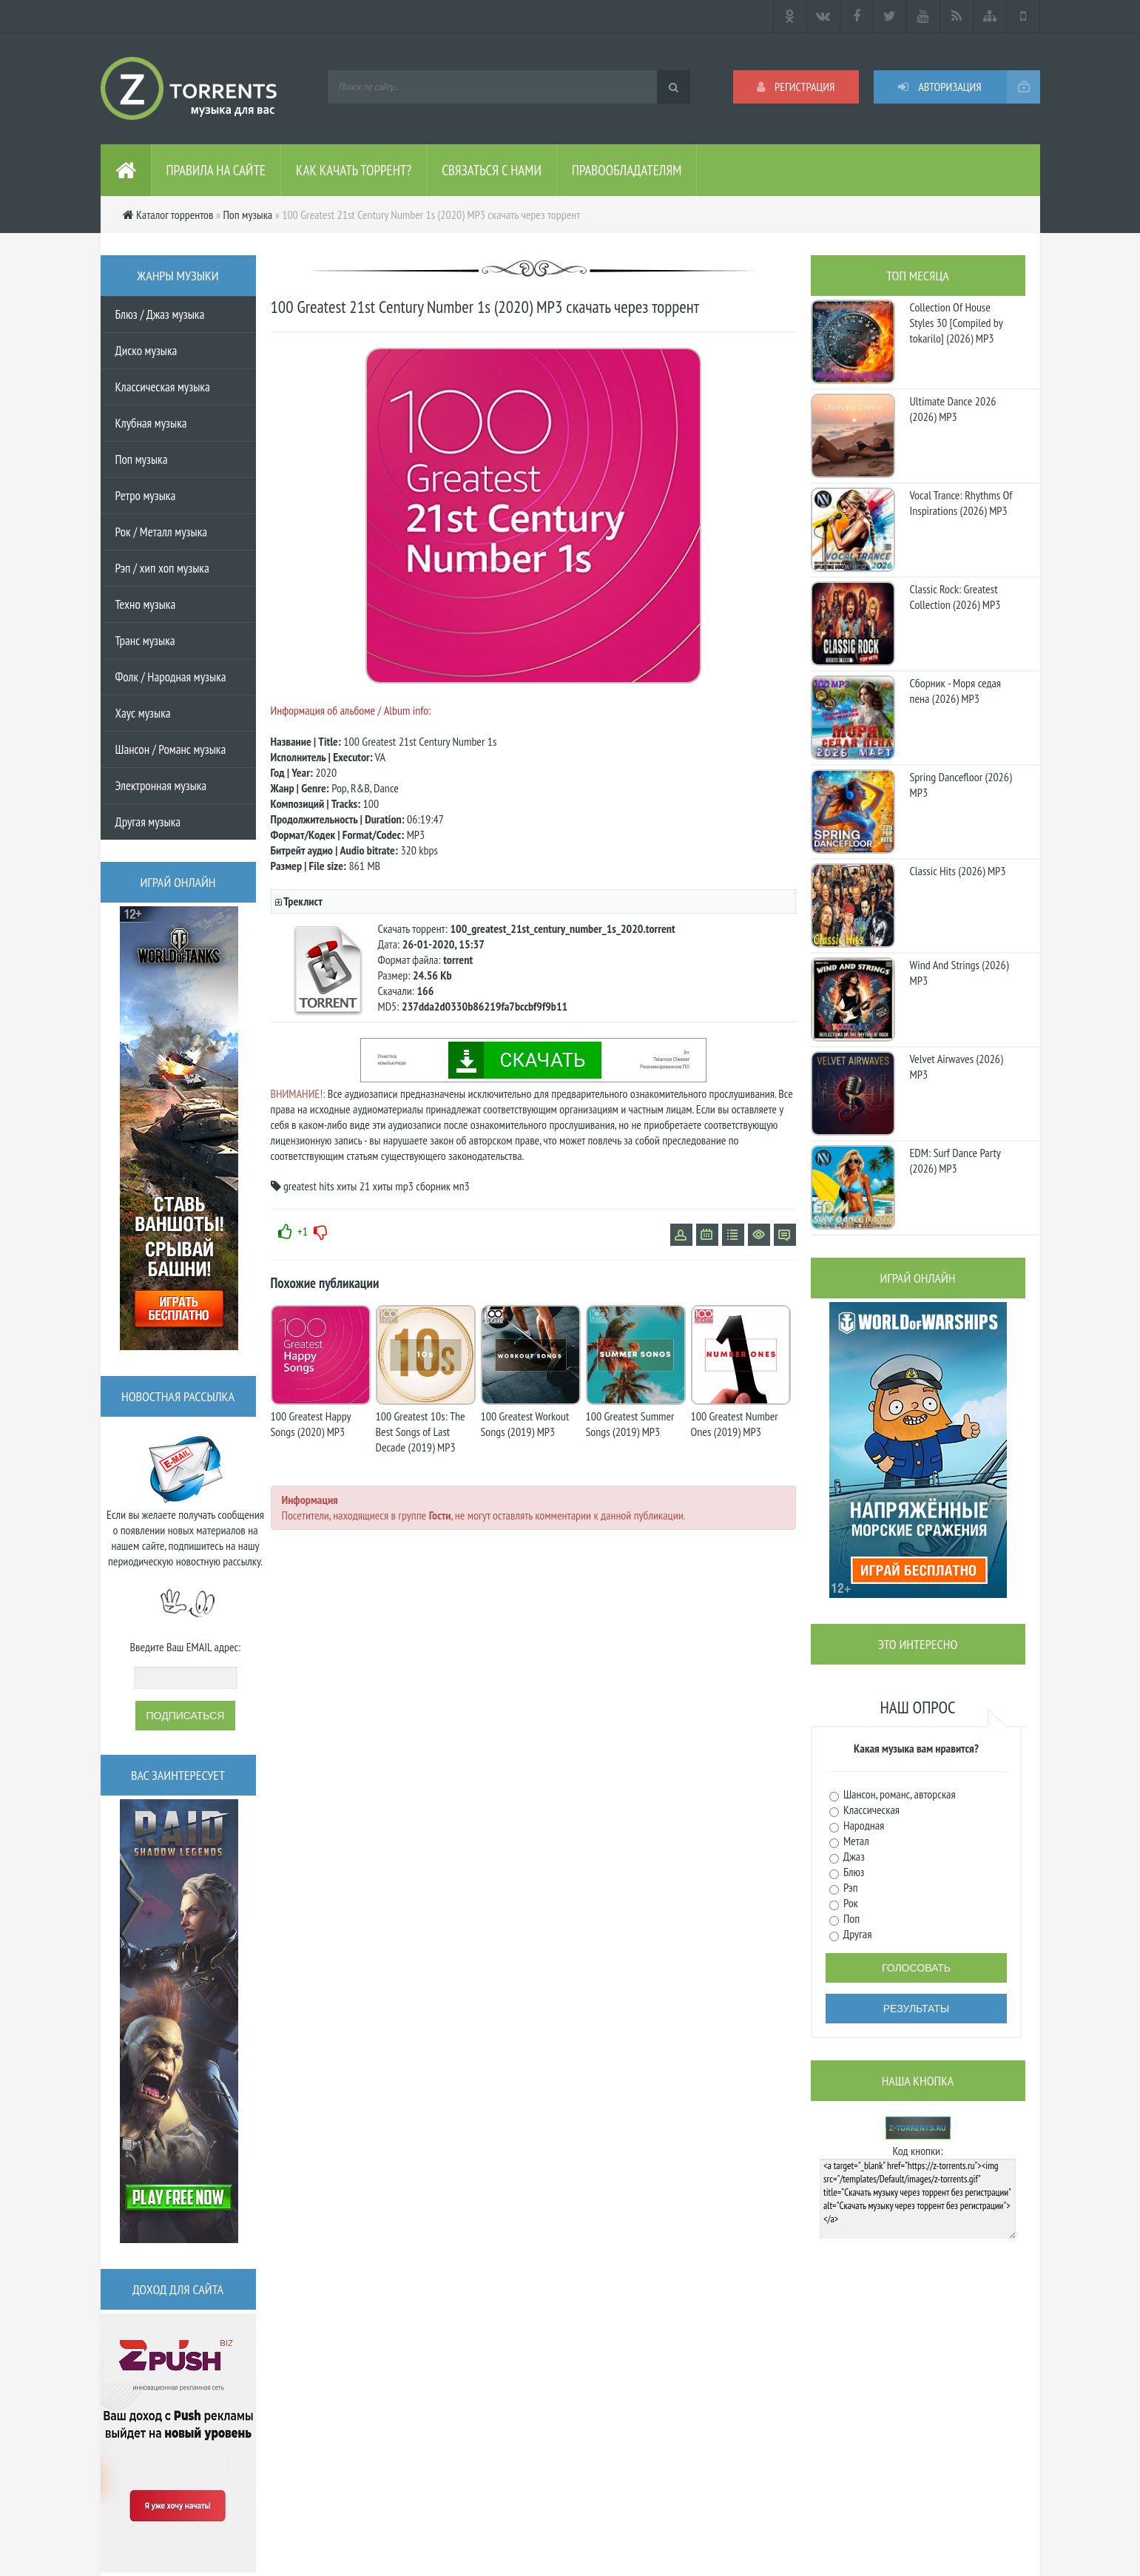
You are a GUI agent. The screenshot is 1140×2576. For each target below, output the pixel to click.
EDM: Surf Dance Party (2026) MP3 (955, 1160)
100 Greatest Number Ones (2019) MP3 (734, 1424)
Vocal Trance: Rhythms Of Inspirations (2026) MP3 (961, 503)
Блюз (853, 1871)
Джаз (853, 1856)
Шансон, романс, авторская (898, 1794)
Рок (849, 1902)
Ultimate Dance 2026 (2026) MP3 (953, 409)
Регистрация (796, 86)
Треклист (302, 901)
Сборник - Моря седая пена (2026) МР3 (956, 690)
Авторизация (939, 86)
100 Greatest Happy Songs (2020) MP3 (311, 1424)
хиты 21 (353, 1186)
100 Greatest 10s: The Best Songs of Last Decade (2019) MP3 (420, 1431)
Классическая (870, 1809)
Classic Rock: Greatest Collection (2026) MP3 (955, 596)
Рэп (849, 1887)
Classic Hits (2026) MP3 (958, 870)
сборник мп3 (442, 1186)
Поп (850, 1918)
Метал (855, 1840)
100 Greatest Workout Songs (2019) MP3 (525, 1424)
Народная (863, 1825)
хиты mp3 (393, 1186)
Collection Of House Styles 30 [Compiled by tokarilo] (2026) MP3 (956, 322)
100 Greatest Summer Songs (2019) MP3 (630, 1424)
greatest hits (308, 1186)
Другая (856, 1933)
